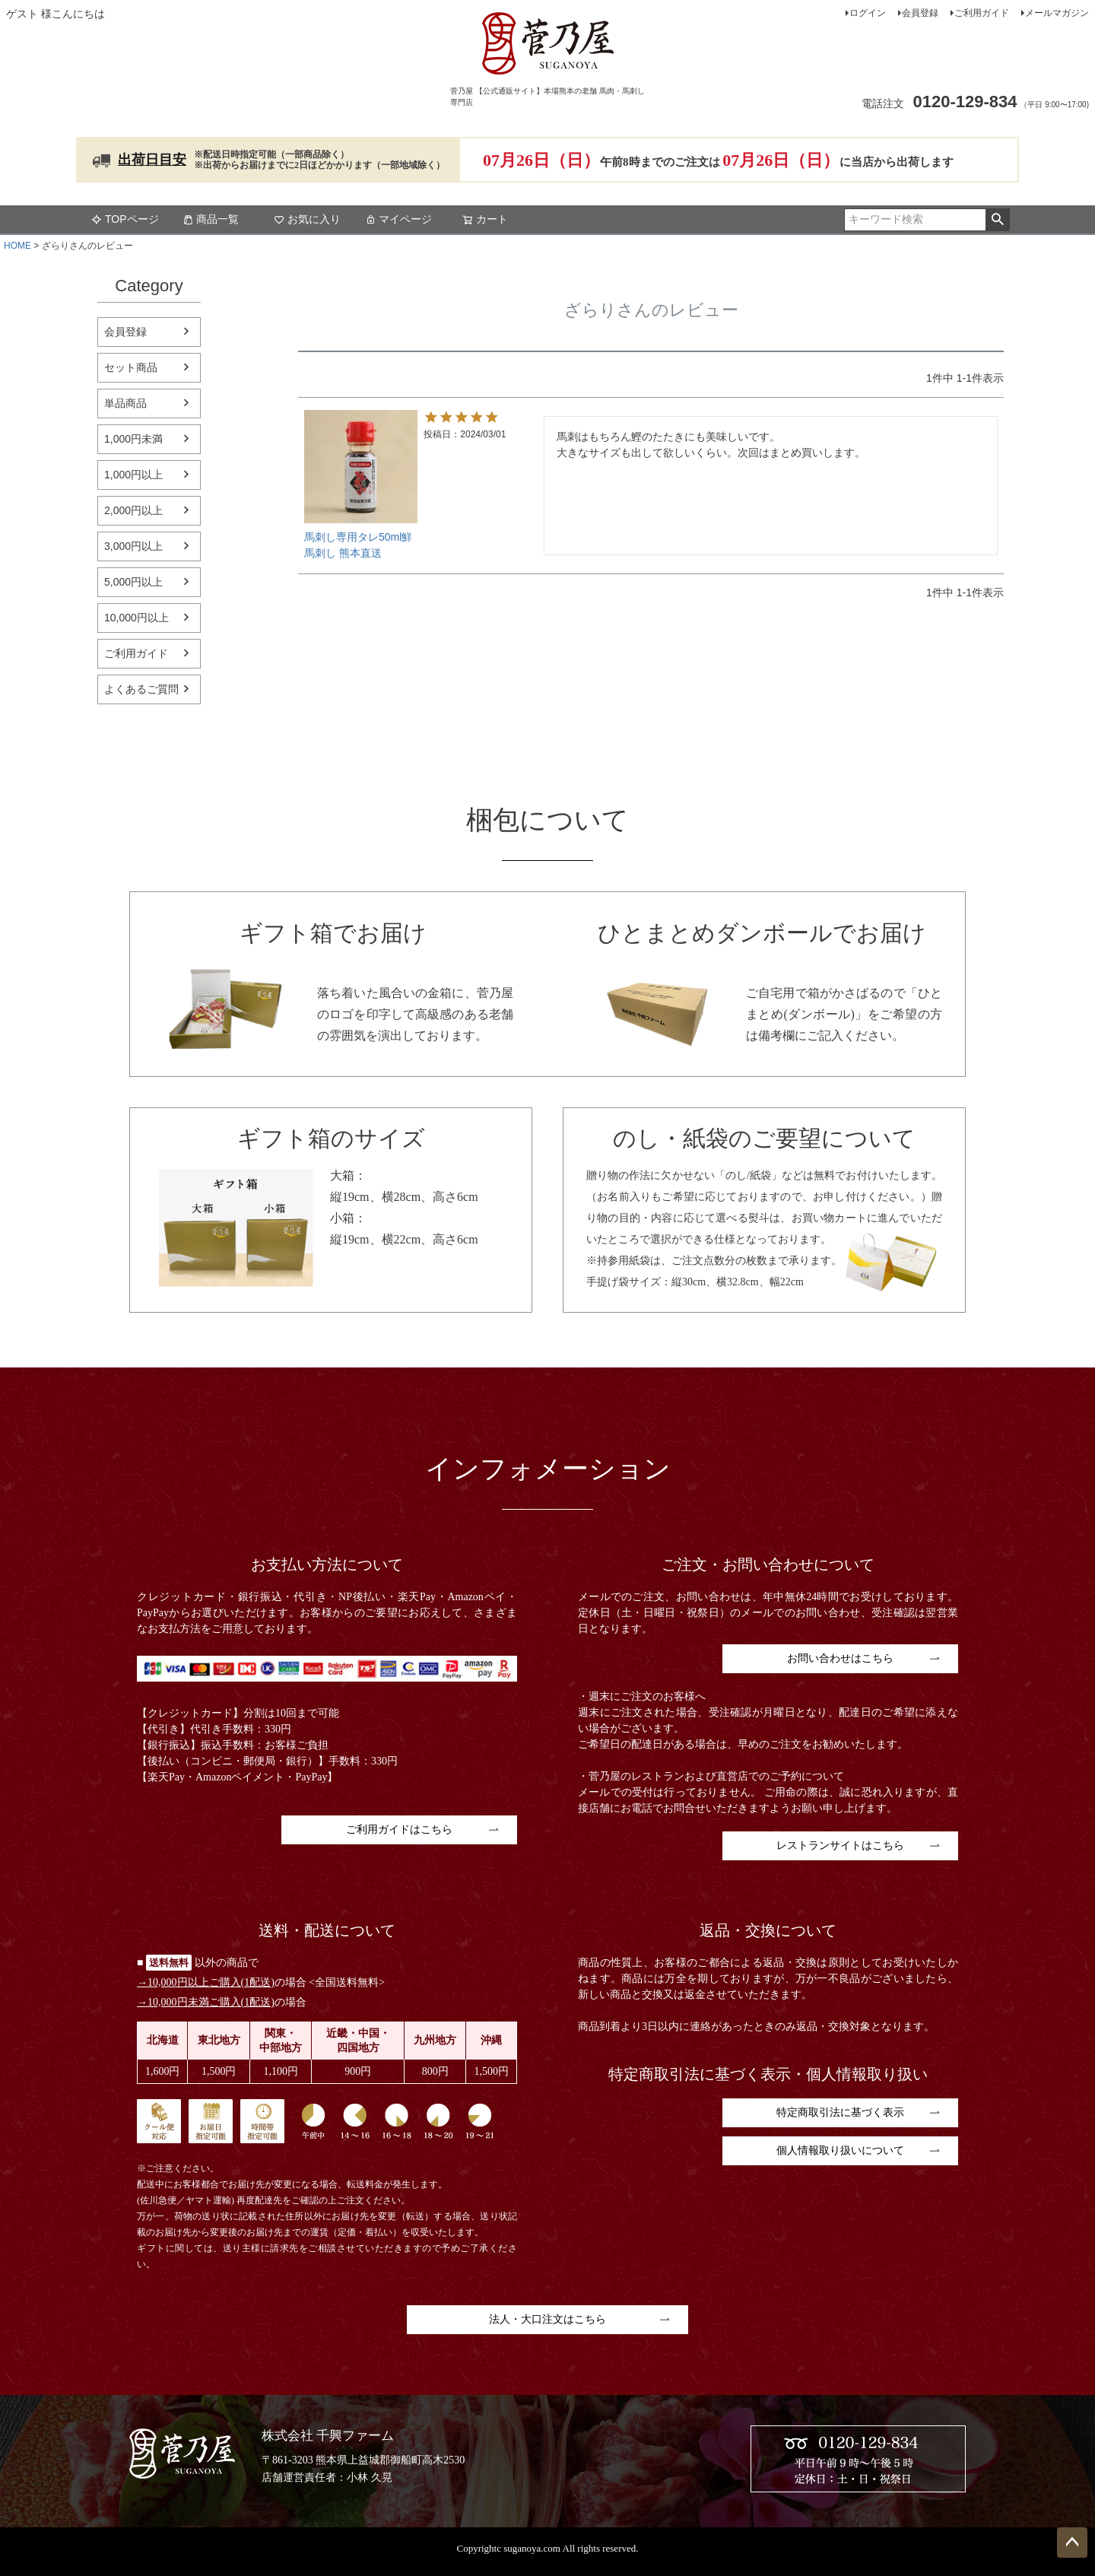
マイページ (398, 219)
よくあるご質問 (141, 689)
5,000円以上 (133, 582)
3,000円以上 (133, 546)
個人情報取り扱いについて (840, 2150)
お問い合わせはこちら (840, 1658)
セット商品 (130, 367)
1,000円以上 (133, 475)
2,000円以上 (133, 510)
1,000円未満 (133, 439)
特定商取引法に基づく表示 (840, 2112)
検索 (997, 219)
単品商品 (125, 403)
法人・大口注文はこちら (547, 2319)
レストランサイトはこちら (840, 1845)
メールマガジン (1057, 13)
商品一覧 (210, 219)
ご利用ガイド (981, 13)
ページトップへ (1072, 2542)
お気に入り (307, 219)
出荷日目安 (152, 159)
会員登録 (920, 13)
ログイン (867, 13)
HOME (17, 245)
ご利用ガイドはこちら (399, 1829)
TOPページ (125, 219)
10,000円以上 (136, 617)
